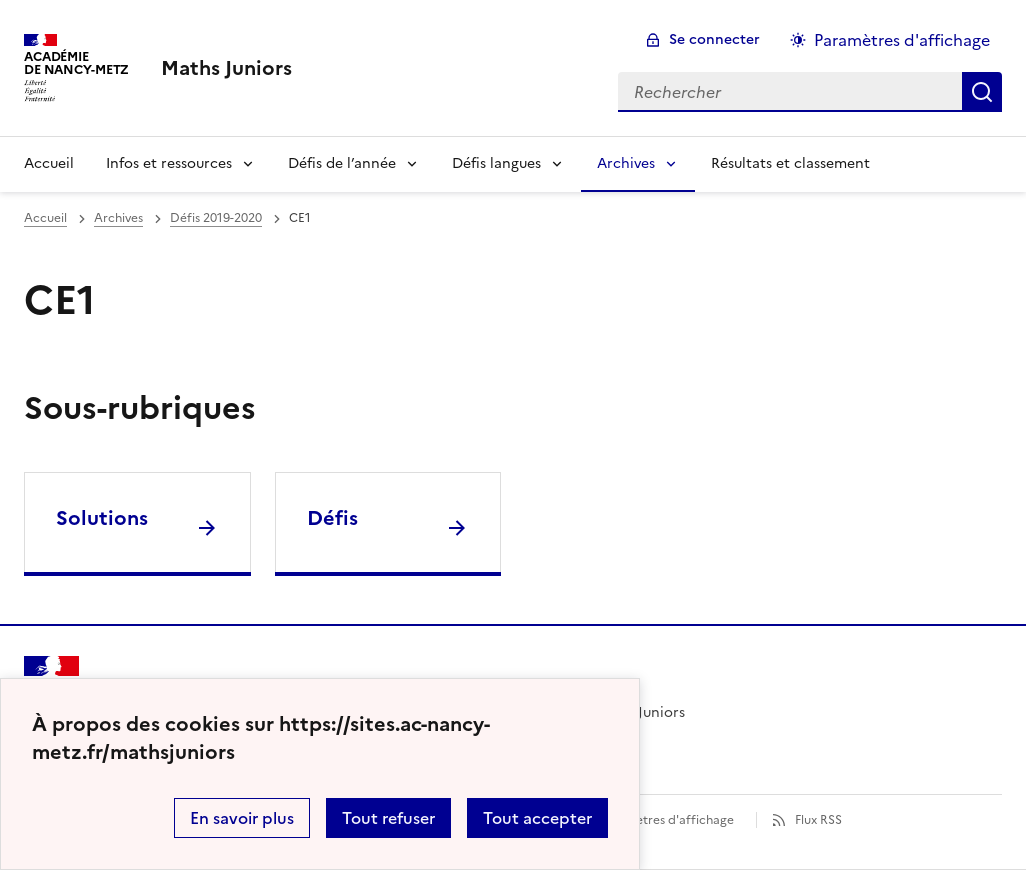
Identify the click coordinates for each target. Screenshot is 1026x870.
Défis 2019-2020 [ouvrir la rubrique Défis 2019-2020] (216, 218)
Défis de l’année (342, 163)
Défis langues (496, 163)
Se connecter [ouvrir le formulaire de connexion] (714, 39)
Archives (626, 163)
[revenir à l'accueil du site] (226, 68)
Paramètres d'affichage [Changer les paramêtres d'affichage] (902, 40)
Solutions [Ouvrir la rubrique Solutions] (102, 518)
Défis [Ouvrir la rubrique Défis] (332, 518)
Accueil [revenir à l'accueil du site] (45, 218)
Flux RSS (818, 820)
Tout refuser (388, 818)
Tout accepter (537, 818)
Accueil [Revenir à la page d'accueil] (49, 163)
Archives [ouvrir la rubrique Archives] (118, 218)
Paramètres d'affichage (666, 820)
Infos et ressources (169, 163)
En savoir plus (242, 818)
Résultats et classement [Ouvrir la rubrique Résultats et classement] (790, 163)
